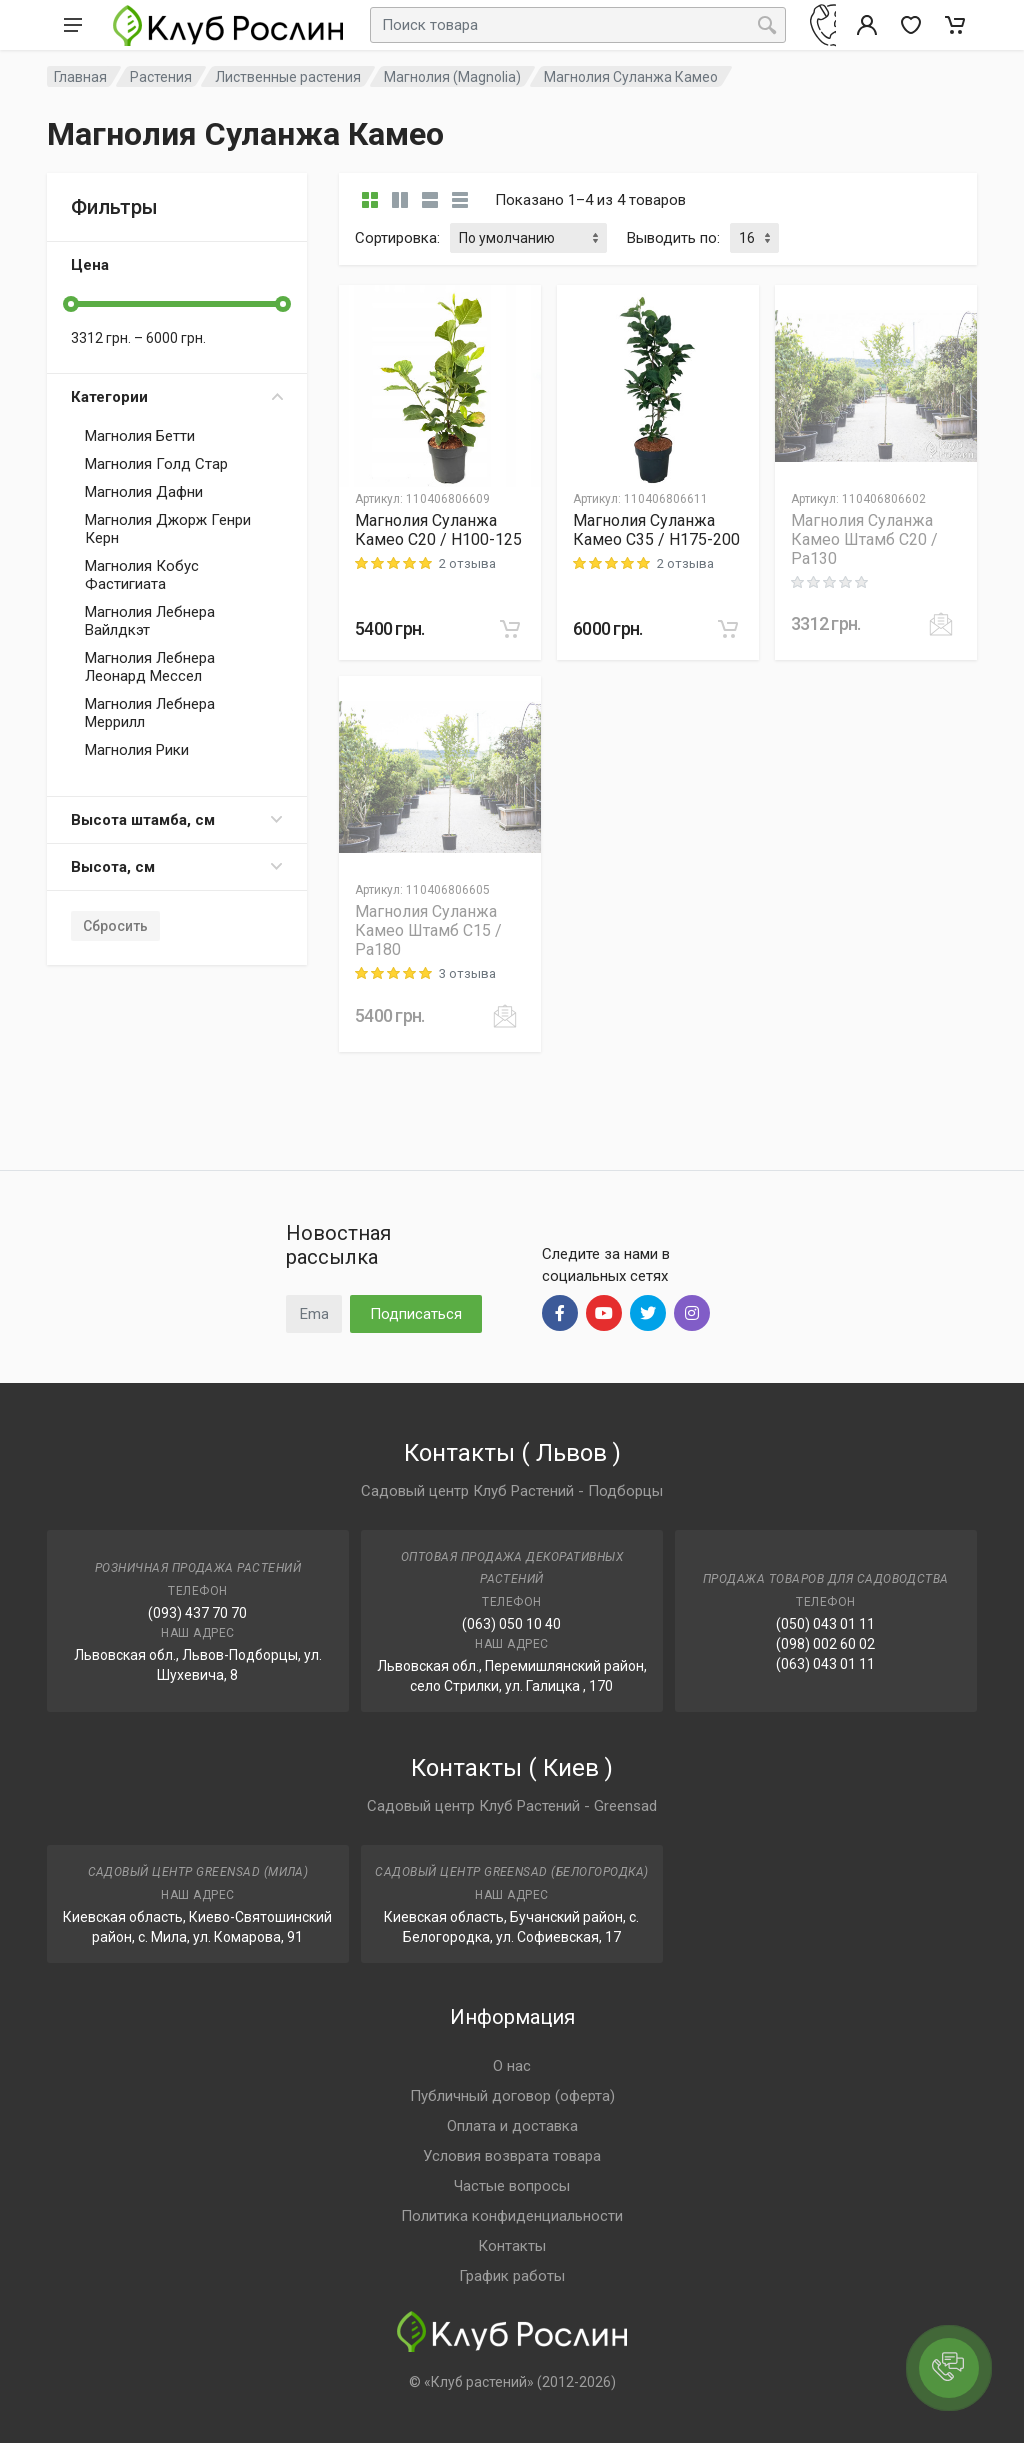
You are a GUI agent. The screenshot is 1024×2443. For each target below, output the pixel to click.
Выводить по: (673, 238)
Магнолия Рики (137, 750)
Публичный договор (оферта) (512, 2096)
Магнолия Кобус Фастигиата (142, 575)
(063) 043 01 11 (825, 1664)
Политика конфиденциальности (512, 2216)
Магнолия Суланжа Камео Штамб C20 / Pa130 (864, 539)
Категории (177, 397)
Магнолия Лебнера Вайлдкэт (150, 621)
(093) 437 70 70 (197, 1613)
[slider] (71, 304)
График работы (512, 2276)
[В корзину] (510, 629)
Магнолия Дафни (144, 492)
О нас (512, 2066)
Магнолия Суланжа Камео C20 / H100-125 (438, 530)
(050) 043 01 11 (825, 1624)
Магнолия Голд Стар (156, 464)
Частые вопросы (512, 2186)
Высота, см (177, 867)
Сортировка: (397, 238)
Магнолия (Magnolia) (452, 77)
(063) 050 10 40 (511, 1624)
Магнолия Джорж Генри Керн (168, 529)
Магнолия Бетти (140, 436)
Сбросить (115, 926)
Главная (80, 77)
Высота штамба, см (177, 820)
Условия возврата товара (512, 2156)
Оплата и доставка (512, 2126)
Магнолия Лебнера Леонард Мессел (150, 667)
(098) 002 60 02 (825, 1644)
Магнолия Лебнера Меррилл (150, 713)
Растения (161, 77)
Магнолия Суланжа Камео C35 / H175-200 (656, 530)
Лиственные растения (288, 77)
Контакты (512, 2246)
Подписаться (416, 1314)
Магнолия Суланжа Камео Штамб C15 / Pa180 (428, 930)
